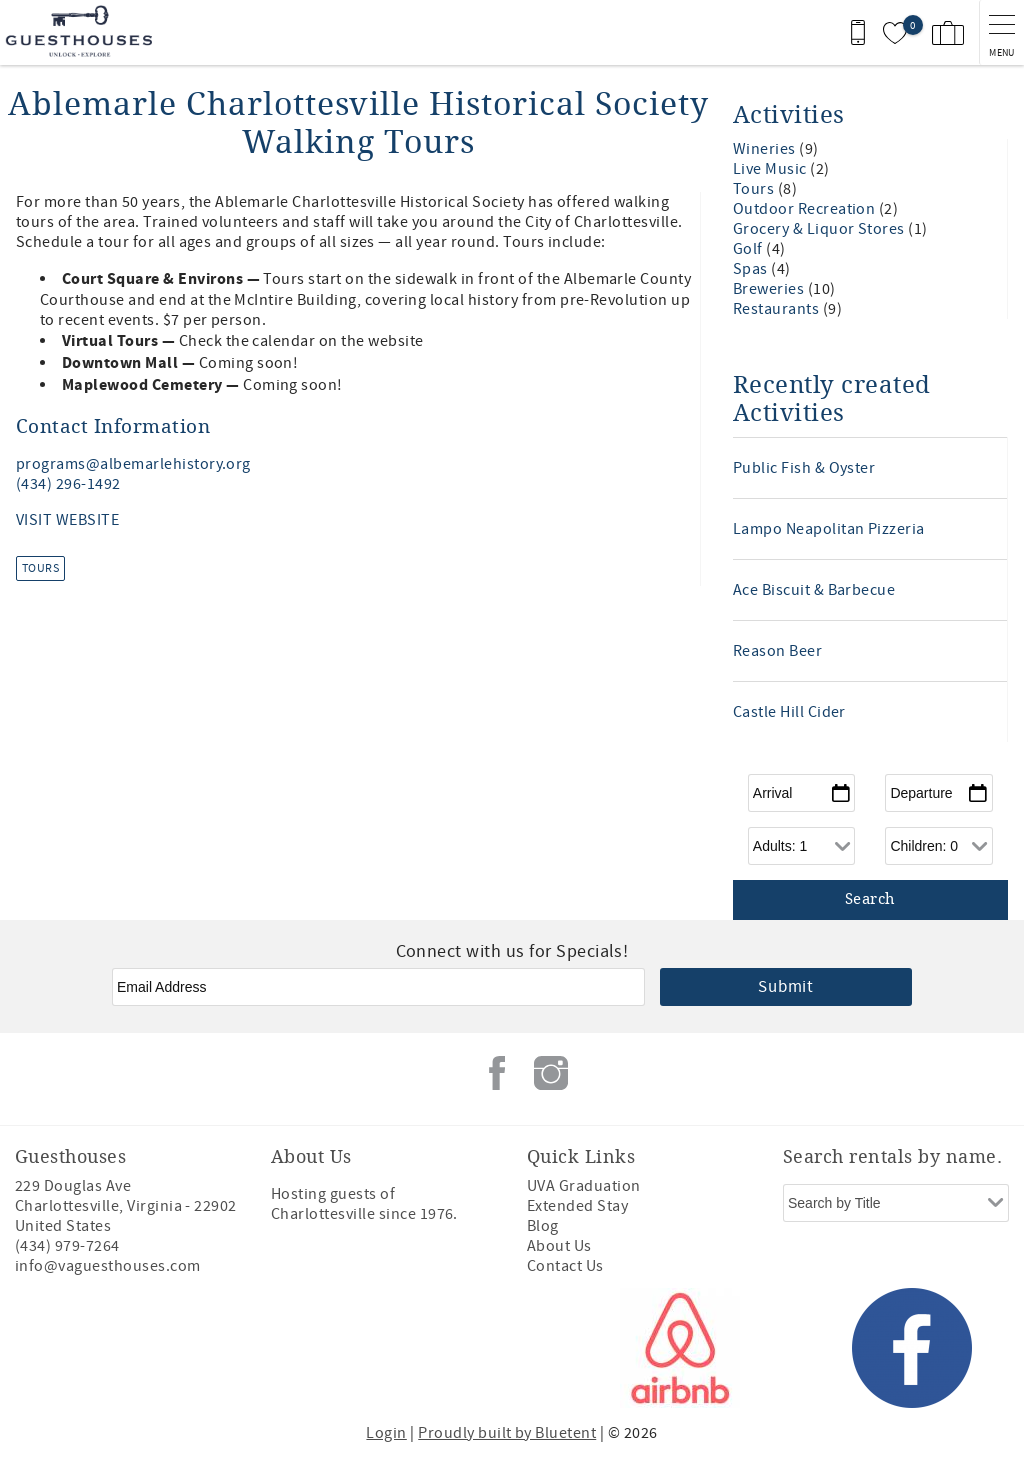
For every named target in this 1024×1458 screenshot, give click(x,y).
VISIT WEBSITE (67, 520)
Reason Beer (777, 651)
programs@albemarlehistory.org (133, 464)
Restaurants (778, 309)
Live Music (771, 169)
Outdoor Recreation (806, 209)
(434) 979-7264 (67, 1246)
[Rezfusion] (186, 1348)
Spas (752, 269)
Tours (40, 568)
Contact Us (565, 1266)
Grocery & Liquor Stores (821, 229)
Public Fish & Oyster (804, 468)
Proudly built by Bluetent (507, 1433)
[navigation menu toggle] (1001, 32)
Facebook (497, 1073)
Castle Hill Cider (789, 712)
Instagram (551, 1073)
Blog (543, 1226)
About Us (559, 1246)
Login (386, 1433)
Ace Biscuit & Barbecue (814, 590)
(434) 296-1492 (68, 484)
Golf (749, 249)
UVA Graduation (584, 1186)
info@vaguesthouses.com (108, 1266)
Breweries (770, 289)
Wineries (766, 149)
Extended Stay (577, 1206)
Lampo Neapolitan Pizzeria (829, 529)
